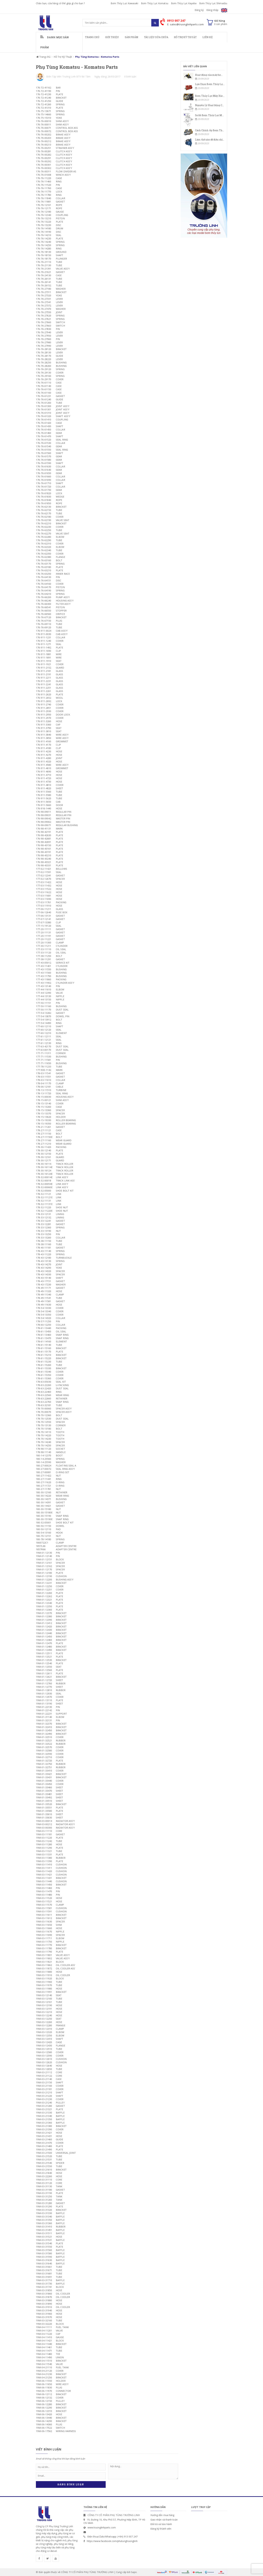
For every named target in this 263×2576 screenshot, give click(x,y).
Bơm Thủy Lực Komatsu (154, 3)
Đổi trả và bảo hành (161, 2524)
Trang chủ (92, 37)
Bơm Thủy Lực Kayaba (183, 3)
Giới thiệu (112, 37)
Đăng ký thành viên (160, 2528)
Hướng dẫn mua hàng (162, 2515)
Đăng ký (199, 10)
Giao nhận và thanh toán (164, 2519)
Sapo (134, 2572)
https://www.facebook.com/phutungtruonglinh (112, 2541)
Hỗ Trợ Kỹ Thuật (185, 37)
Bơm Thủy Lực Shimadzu (213, 3)
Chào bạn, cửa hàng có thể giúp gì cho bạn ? (60, 3)
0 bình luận (130, 76)
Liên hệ (207, 37)
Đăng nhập (212, 10)
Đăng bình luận (71, 2484)
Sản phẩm (131, 37)
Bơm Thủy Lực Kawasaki (124, 3)
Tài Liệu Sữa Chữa (156, 37)
